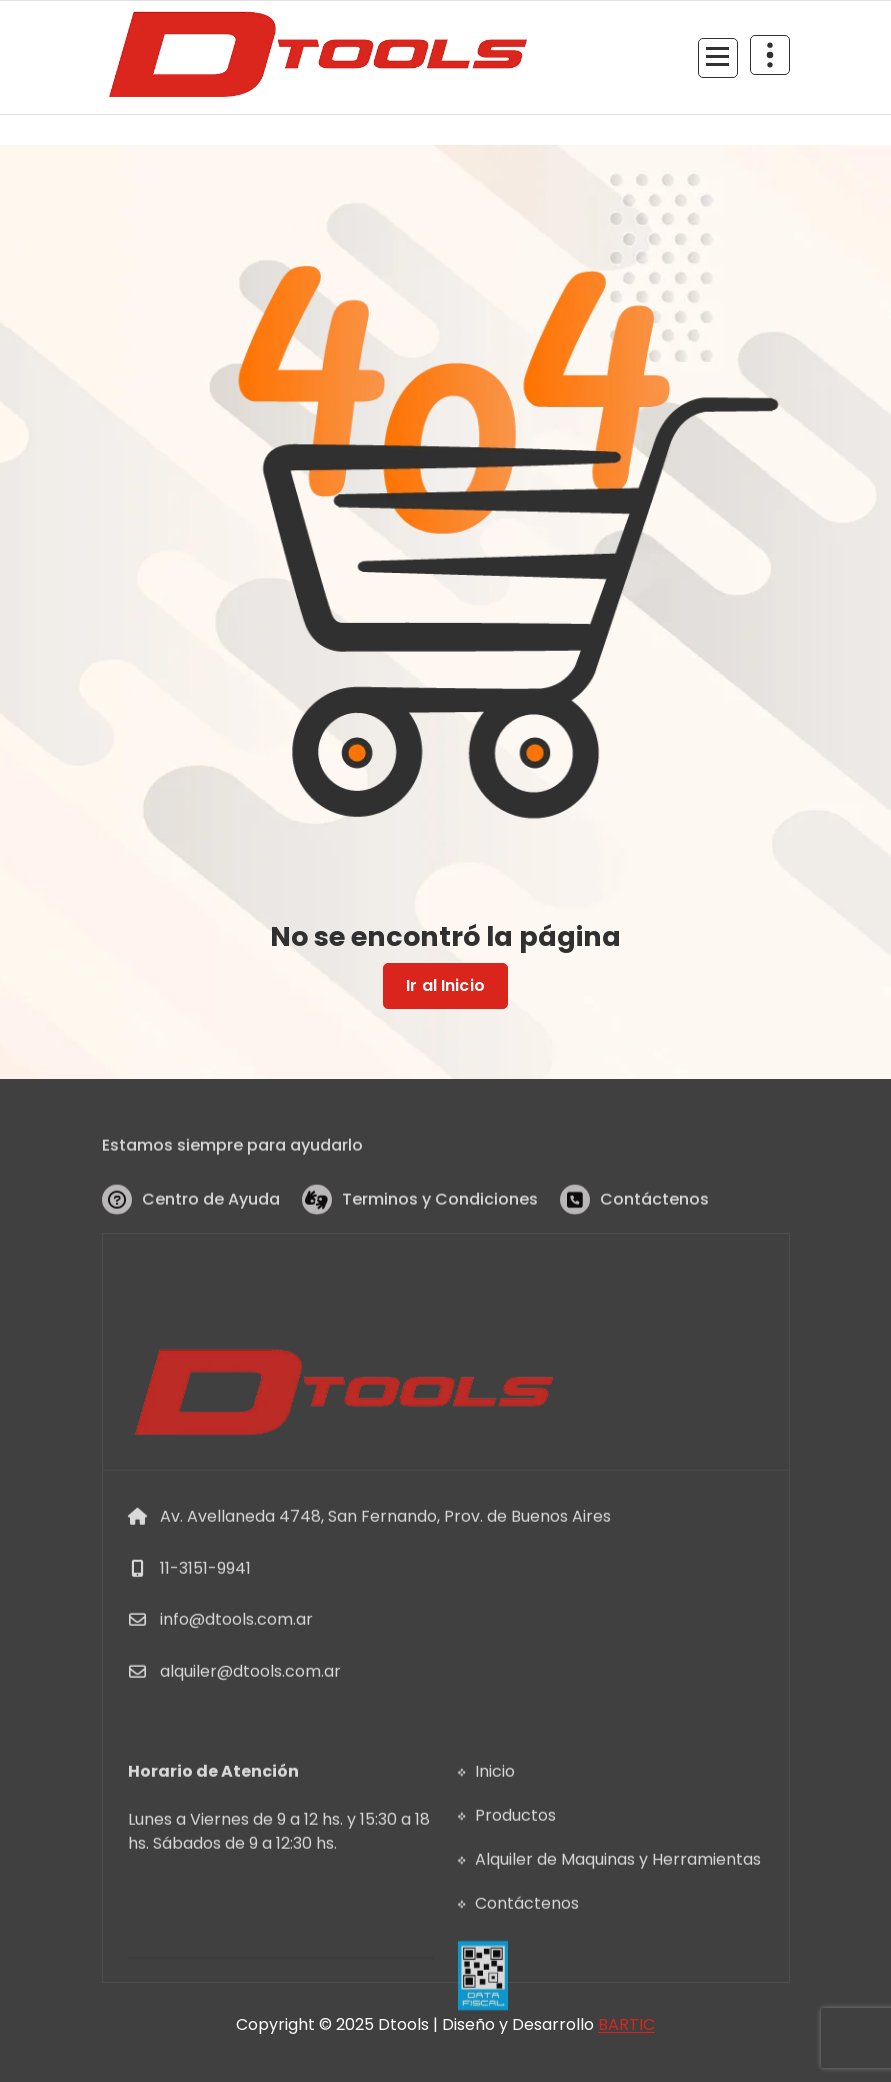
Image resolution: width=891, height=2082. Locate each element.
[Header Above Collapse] (770, 55)
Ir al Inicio (445, 986)
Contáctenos (654, 1223)
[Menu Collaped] (718, 58)
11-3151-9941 (205, 1684)
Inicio (495, 1864)
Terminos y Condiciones (440, 1223)
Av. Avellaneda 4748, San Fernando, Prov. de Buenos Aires (385, 1632)
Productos (515, 1908)
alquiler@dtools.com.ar (250, 1787)
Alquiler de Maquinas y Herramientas (618, 1952)
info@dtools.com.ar (236, 1736)
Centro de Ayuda (211, 1223)
